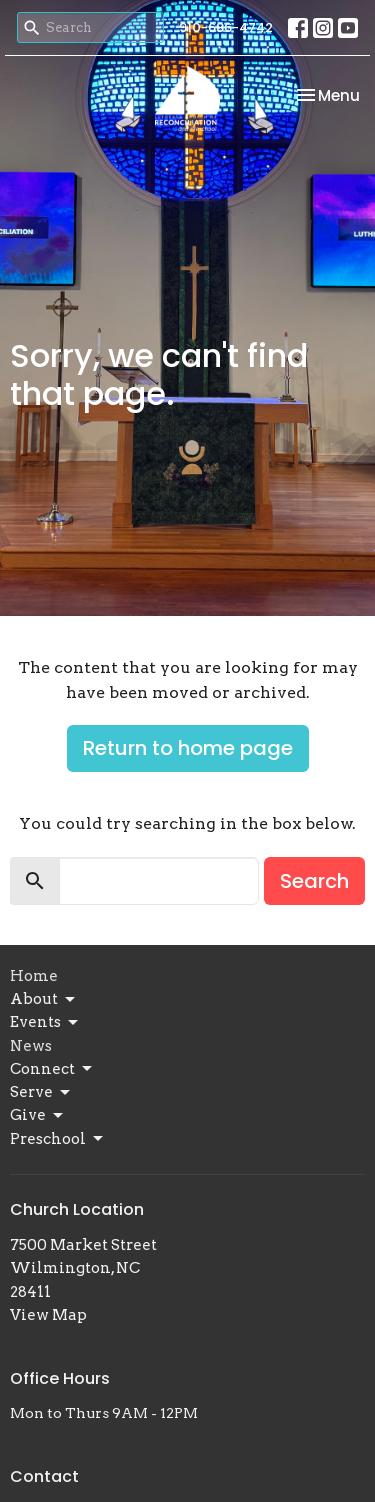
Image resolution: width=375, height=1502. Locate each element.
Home (34, 976)
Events (45, 1023)
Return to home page (188, 748)
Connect (52, 1069)
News (31, 1046)
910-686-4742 (226, 27)
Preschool (58, 1139)
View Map (48, 1315)
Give (38, 1116)
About (44, 1000)
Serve (41, 1093)
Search (314, 881)
